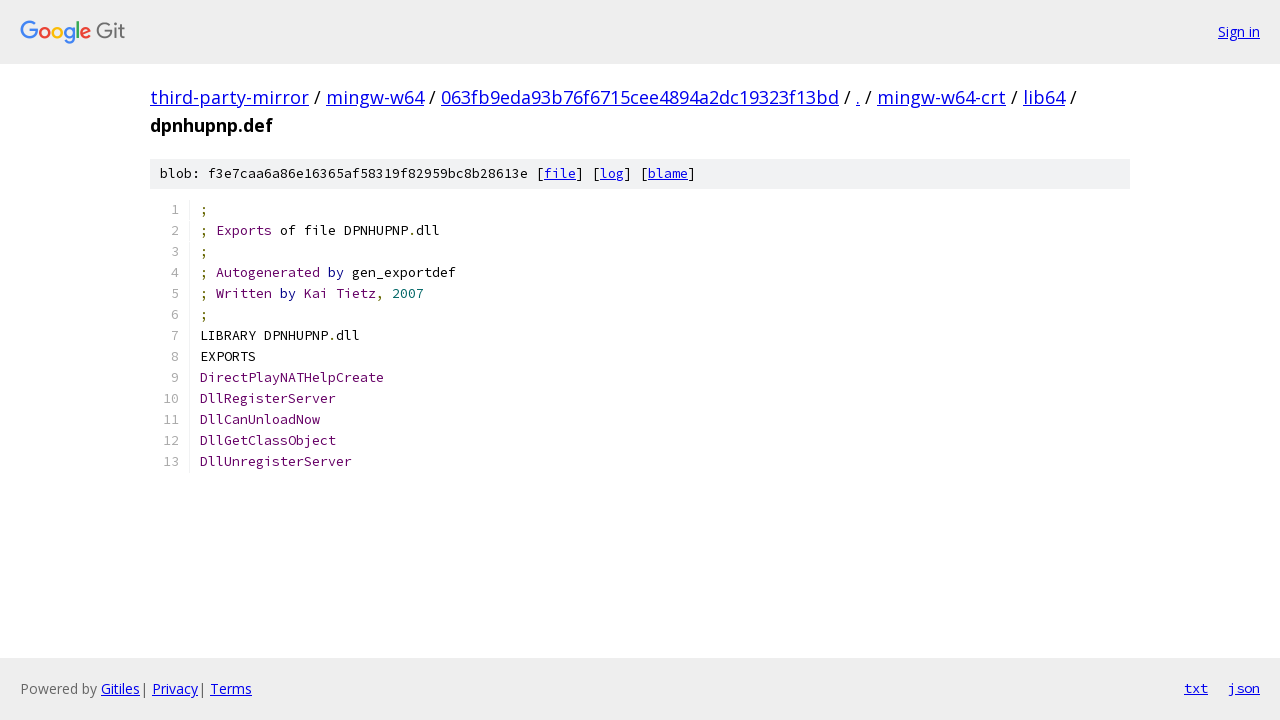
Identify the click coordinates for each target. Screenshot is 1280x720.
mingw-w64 (375, 97)
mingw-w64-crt (941, 97)
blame (668, 173)
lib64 (1044, 97)
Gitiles (120, 688)
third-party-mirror (229, 97)
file (560, 173)
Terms (231, 688)
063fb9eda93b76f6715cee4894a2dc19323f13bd (640, 97)
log (612, 173)
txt (1196, 688)
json (1244, 688)
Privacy (175, 688)
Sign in (1239, 31)
